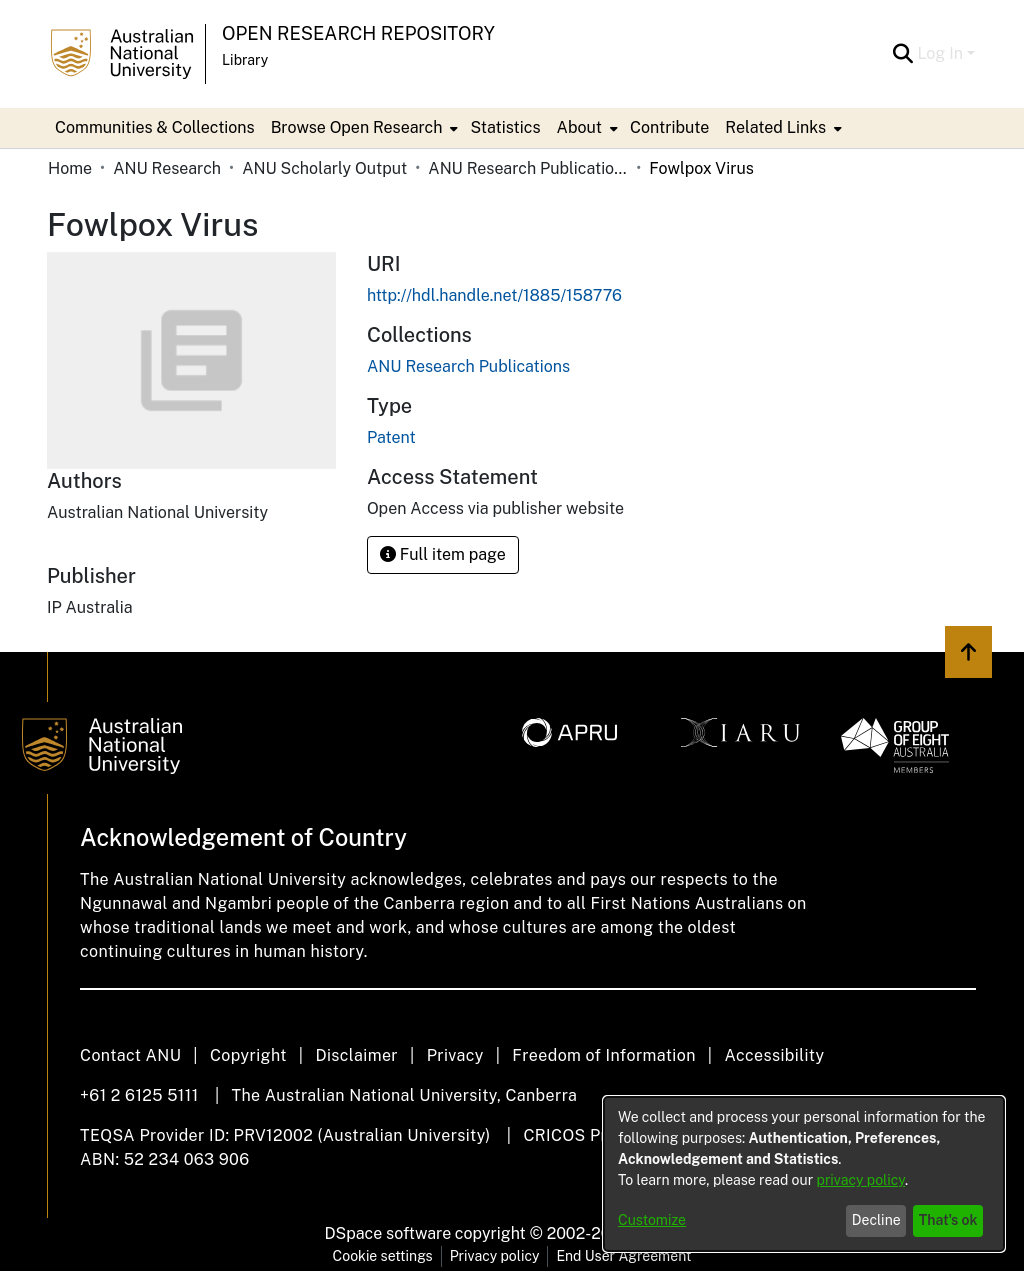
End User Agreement (623, 1256)
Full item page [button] (443, 554)
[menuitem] (363, 128)
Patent (391, 437)
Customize (652, 1220)
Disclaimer (356, 1055)
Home (70, 168)
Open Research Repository (358, 33)
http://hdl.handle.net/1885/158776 (494, 295)
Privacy (455, 1055)
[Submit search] (902, 54)
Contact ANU (130, 1055)
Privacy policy (495, 1256)
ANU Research (167, 168)
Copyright (248, 1055)
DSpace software (388, 1233)
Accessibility (774, 1055)
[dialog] (804, 1174)
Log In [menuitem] (940, 53)
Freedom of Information (603, 1055)
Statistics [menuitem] (505, 127)
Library (245, 60)
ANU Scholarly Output (324, 168)
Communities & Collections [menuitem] (155, 127)
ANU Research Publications (528, 168)
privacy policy (861, 1180)
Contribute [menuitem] (669, 127)
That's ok (948, 1220)
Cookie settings (383, 1256)
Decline (876, 1220)
